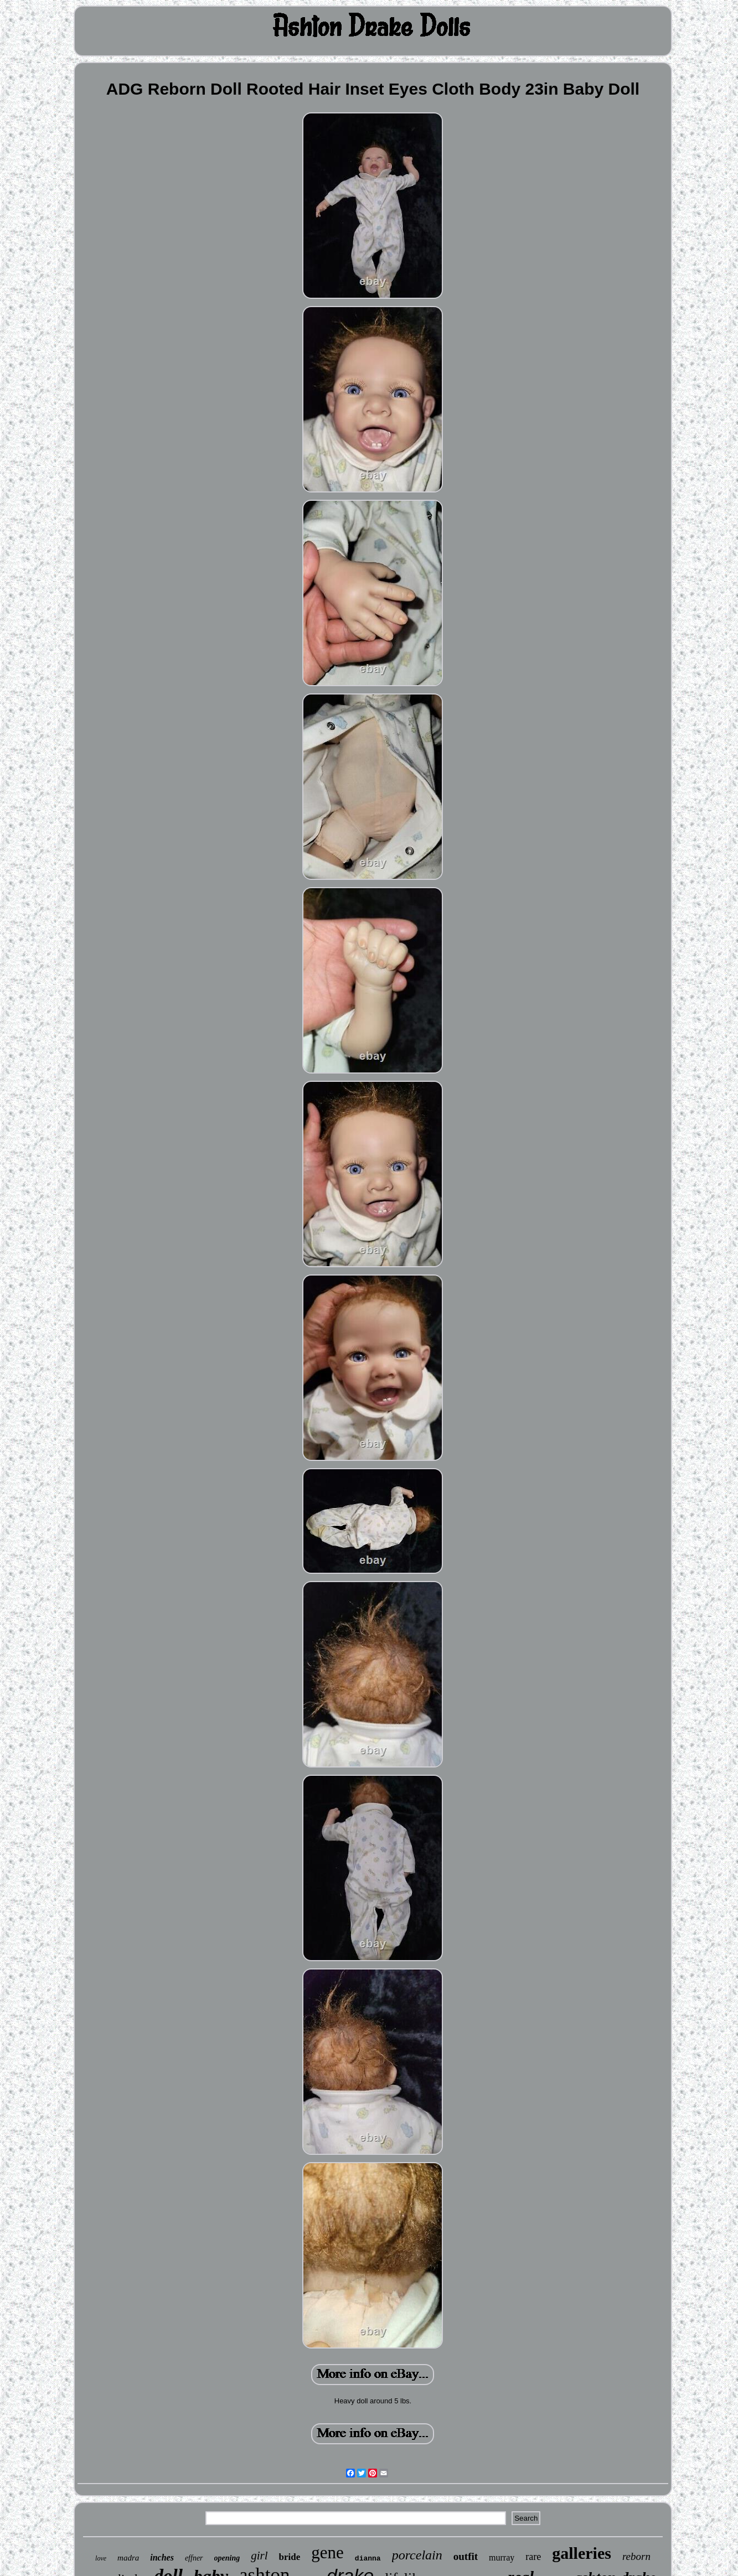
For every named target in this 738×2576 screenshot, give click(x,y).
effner (194, 2558)
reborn (636, 2556)
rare (533, 2556)
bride (290, 2557)
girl (259, 2555)
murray (501, 2557)
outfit (465, 2556)
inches (162, 2557)
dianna (368, 2558)
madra (128, 2557)
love (100, 2558)
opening (227, 2558)
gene (327, 2552)
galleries (581, 2553)
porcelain (417, 2555)
